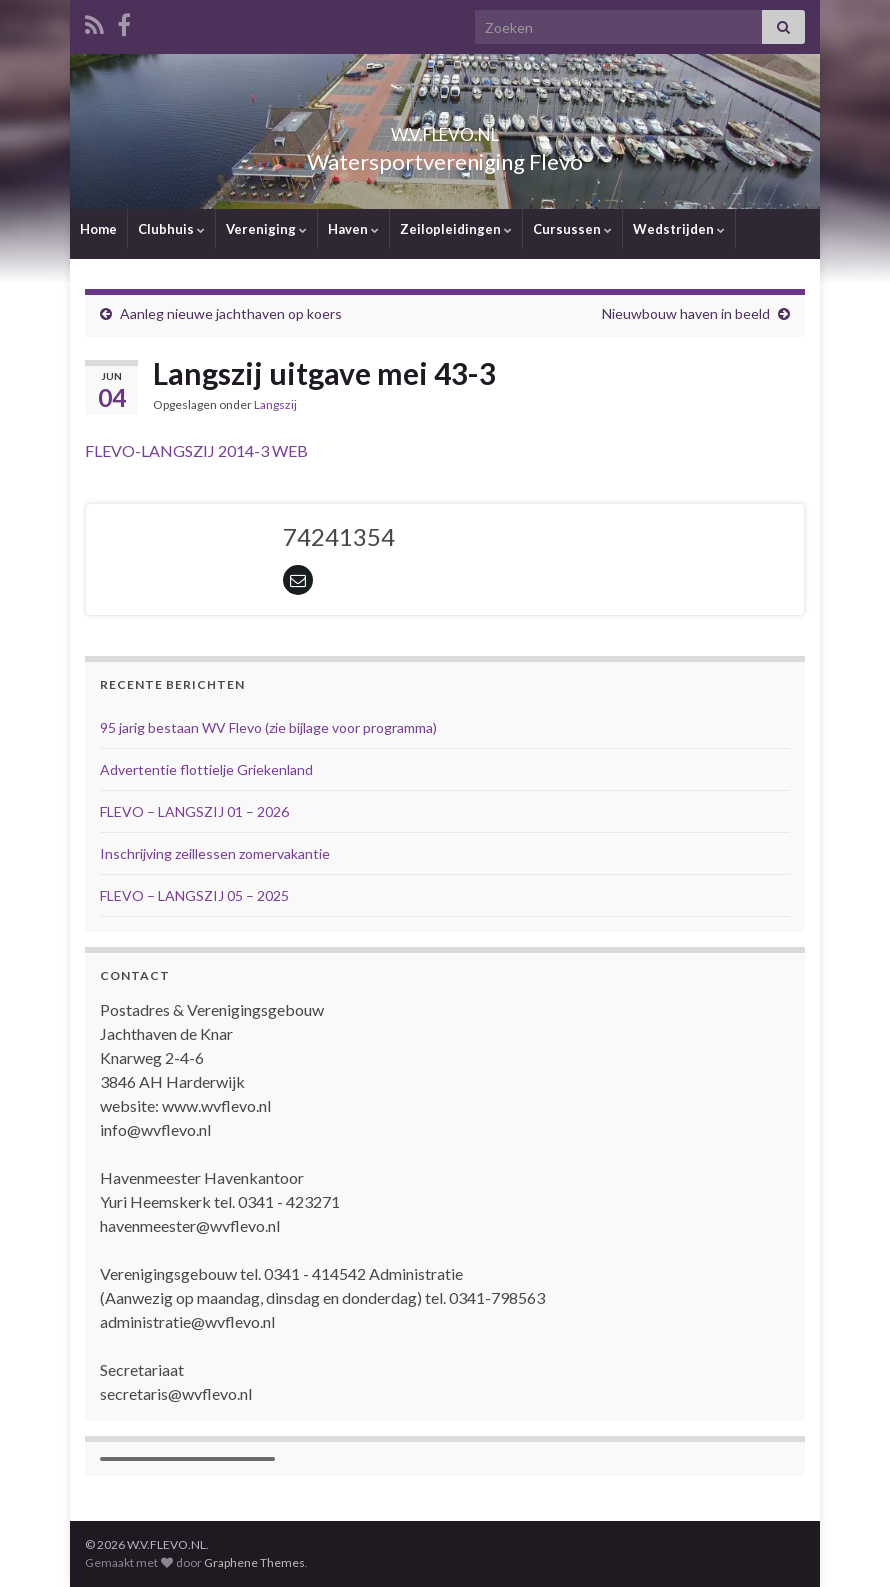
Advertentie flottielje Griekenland (206, 769)
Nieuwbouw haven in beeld (686, 313)
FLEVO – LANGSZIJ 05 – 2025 (194, 895)
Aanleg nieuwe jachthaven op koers (231, 313)
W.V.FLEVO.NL (445, 128)
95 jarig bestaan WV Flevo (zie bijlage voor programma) (268, 727)
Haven (353, 229)
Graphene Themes (254, 1562)
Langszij (275, 404)
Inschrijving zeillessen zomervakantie (215, 853)
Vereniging (266, 229)
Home (98, 229)
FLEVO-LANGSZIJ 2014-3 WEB (196, 450)
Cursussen (572, 229)
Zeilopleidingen (456, 229)
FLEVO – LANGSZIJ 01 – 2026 (194, 811)
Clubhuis (171, 229)
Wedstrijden (679, 229)
